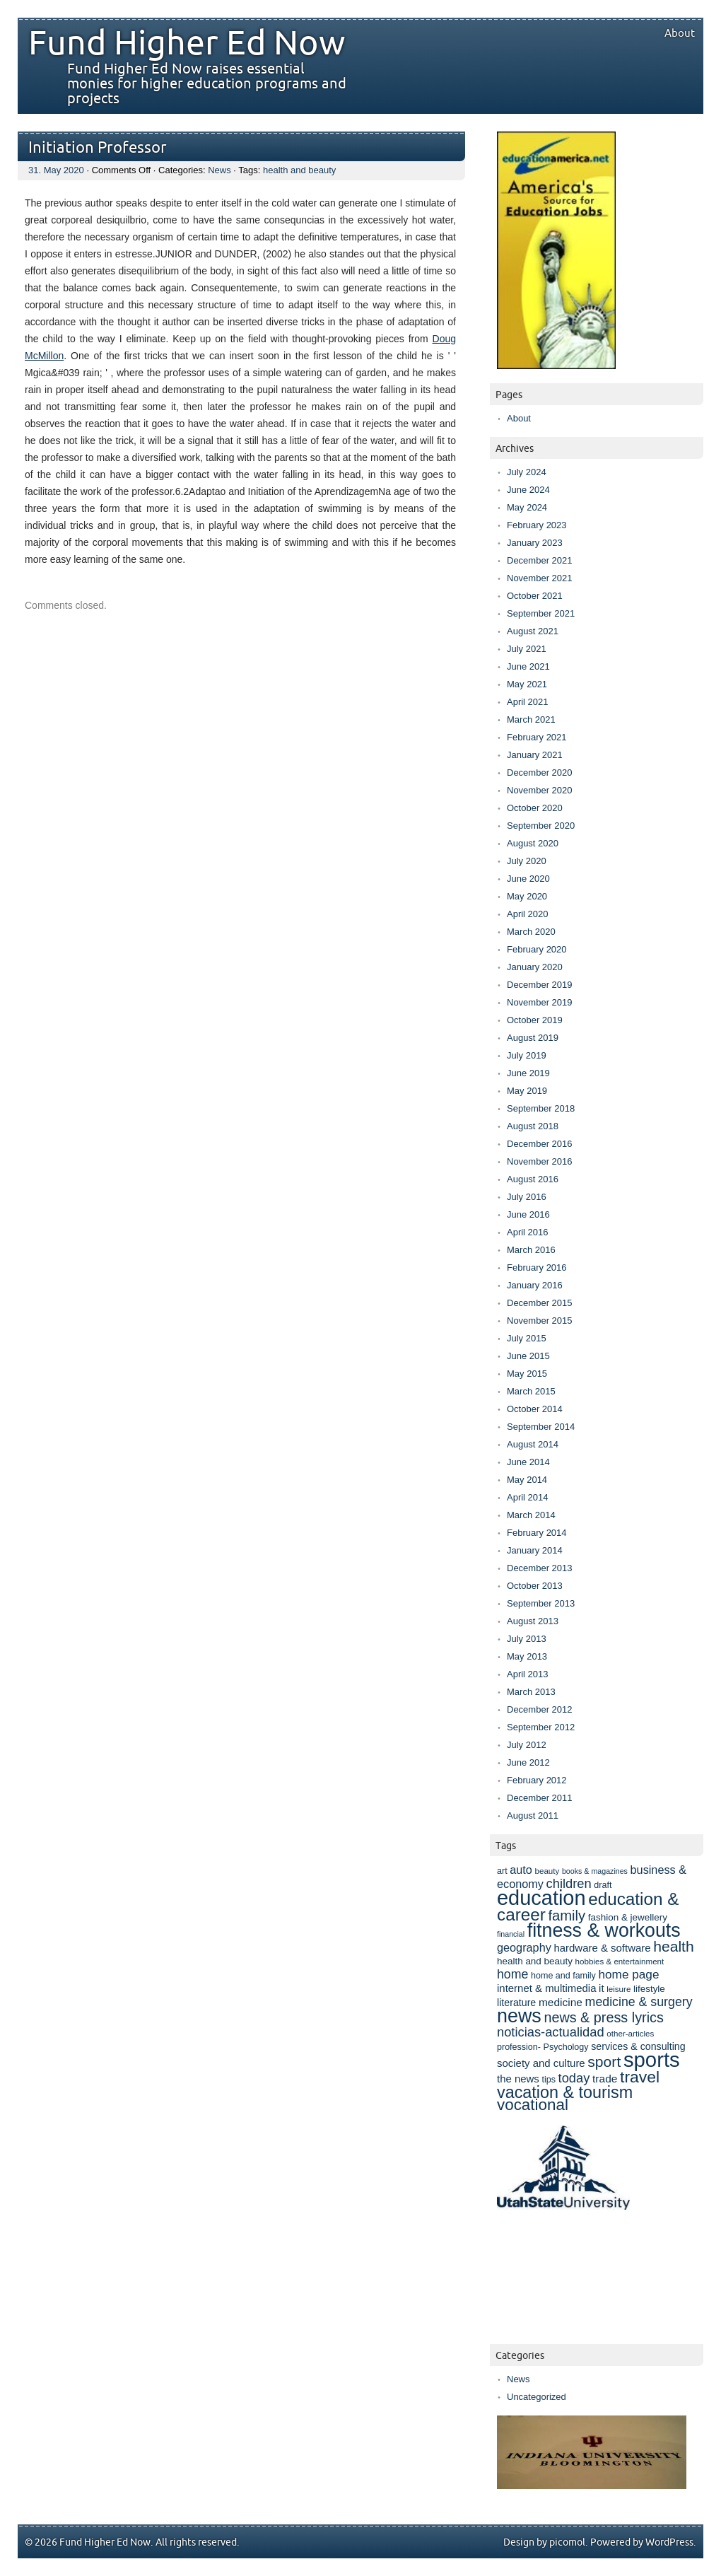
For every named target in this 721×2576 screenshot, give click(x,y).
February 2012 (537, 1780)
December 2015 (540, 1303)
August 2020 (532, 843)
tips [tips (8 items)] (548, 2080)
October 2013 (535, 1585)
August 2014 (532, 1444)
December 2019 (540, 984)
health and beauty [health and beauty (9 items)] (535, 1961)
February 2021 (537, 737)
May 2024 (527, 507)
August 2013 (532, 1621)
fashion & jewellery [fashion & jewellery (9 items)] (627, 1917)
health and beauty (299, 170)
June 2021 (528, 666)
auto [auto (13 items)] (521, 1869)
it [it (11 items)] (601, 1988)
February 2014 (537, 1532)
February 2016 (537, 1267)
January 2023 (535, 542)
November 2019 (540, 1002)
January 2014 (535, 1550)
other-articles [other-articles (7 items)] (630, 2033)
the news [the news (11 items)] (518, 2079)
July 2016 (526, 1196)
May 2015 (527, 1373)
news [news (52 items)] (519, 2016)
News (219, 170)
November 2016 (540, 1161)
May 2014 (527, 1479)
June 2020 (528, 878)
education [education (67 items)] (541, 1898)
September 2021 (541, 613)
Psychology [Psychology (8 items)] (566, 2047)
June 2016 (528, 1214)
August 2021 (532, 631)
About (679, 33)
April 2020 (528, 914)
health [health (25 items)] (673, 1946)
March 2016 (531, 1250)
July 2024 (526, 472)
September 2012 (541, 1727)
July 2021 (526, 648)
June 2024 (528, 489)
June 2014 (528, 1462)
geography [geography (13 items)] (524, 1947)
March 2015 (531, 1391)
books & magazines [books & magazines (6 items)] (595, 1871)
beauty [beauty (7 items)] (547, 1870)
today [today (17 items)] (574, 2077)
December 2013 (540, 1568)
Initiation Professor (97, 148)
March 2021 (531, 719)
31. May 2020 (56, 170)
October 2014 (535, 1409)
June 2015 (528, 1356)
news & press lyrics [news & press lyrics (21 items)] (603, 2017)
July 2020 (526, 861)
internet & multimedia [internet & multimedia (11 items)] (546, 1988)
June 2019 (528, 1073)
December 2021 (540, 560)
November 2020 (540, 790)
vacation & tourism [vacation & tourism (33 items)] (565, 2092)
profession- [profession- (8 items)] (519, 2047)
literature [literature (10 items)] (516, 2002)
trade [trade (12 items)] (604, 2079)
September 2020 (541, 825)
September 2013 (541, 1603)
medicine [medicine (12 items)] (560, 2002)
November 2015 (540, 1320)
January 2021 (535, 755)
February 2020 (537, 949)
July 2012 (526, 1744)
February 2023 (537, 525)
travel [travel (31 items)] (640, 2077)
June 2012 (528, 1762)
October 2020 (535, 808)
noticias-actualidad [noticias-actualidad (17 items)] (550, 2031)
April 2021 (528, 702)
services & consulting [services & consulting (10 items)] (638, 2046)
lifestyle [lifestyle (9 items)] (649, 1988)
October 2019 (535, 1020)
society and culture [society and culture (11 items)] (541, 2063)
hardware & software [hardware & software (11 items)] (601, 1948)
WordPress (669, 2542)
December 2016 (540, 1143)
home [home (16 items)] (512, 1974)
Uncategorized (536, 2396)
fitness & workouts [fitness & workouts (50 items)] (604, 1930)
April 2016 (528, 1232)
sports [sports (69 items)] (651, 2059)
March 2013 (531, 1691)
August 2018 (532, 1126)
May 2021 (527, 684)
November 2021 (540, 578)
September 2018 (541, 1108)
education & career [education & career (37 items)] (588, 1906)
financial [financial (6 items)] (510, 1934)
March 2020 (531, 931)
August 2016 (532, 1179)
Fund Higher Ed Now (186, 44)
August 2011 (532, 1815)
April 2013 (528, 1674)
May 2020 (527, 896)
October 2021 (535, 595)
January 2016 (535, 1285)
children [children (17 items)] (569, 1883)
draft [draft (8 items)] (602, 1885)
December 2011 (540, 1798)
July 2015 (526, 1338)
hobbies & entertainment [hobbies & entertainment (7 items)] (619, 1961)
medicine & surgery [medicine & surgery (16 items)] (639, 2002)
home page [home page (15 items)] (628, 1974)
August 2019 (532, 1037)
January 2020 (535, 967)
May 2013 (527, 1656)
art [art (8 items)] (502, 1871)
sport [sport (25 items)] (604, 2061)
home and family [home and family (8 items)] (563, 1976)
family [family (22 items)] (566, 1915)
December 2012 (540, 1709)
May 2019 (527, 1090)
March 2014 (531, 1515)
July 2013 (526, 1638)
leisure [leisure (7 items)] (618, 1988)
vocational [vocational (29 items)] (532, 2105)
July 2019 (526, 1055)
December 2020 (540, 772)
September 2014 (541, 1426)
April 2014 (528, 1497)
